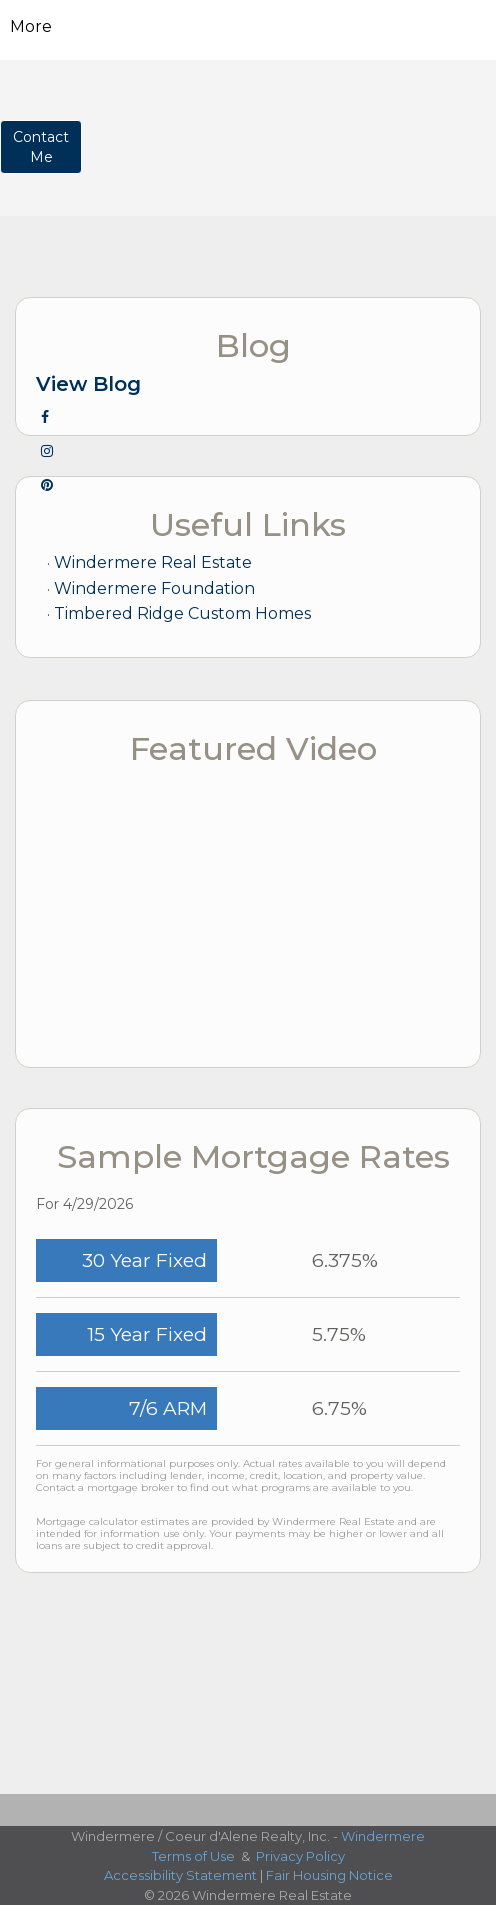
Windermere (383, 1836)
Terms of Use (193, 1856)
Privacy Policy (300, 1856)
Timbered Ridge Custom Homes (182, 613)
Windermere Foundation (154, 588)
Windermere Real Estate (153, 562)
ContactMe (41, 147)
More (31, 26)
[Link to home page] (248, 27)
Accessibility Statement (180, 1875)
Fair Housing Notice (329, 1875)
